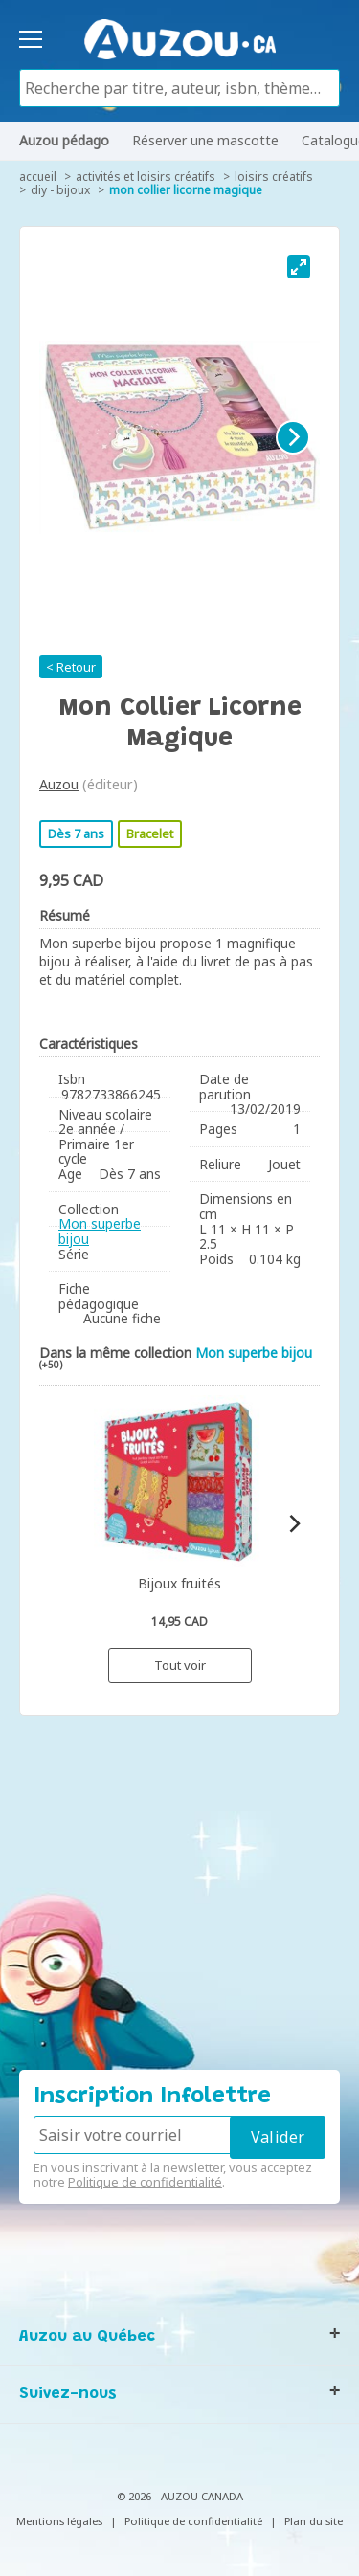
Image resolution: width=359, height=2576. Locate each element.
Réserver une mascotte (205, 140)
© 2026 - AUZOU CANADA (180, 2496)
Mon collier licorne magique (185, 190)
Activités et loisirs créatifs (145, 176)
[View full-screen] (298, 266)
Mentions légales (59, 2521)
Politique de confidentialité (145, 2181)
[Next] (293, 437)
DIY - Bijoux (60, 190)
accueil (37, 176)
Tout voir (180, 1665)
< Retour (71, 667)
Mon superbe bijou (99, 1231)
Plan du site (313, 2521)
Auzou (59, 784)
